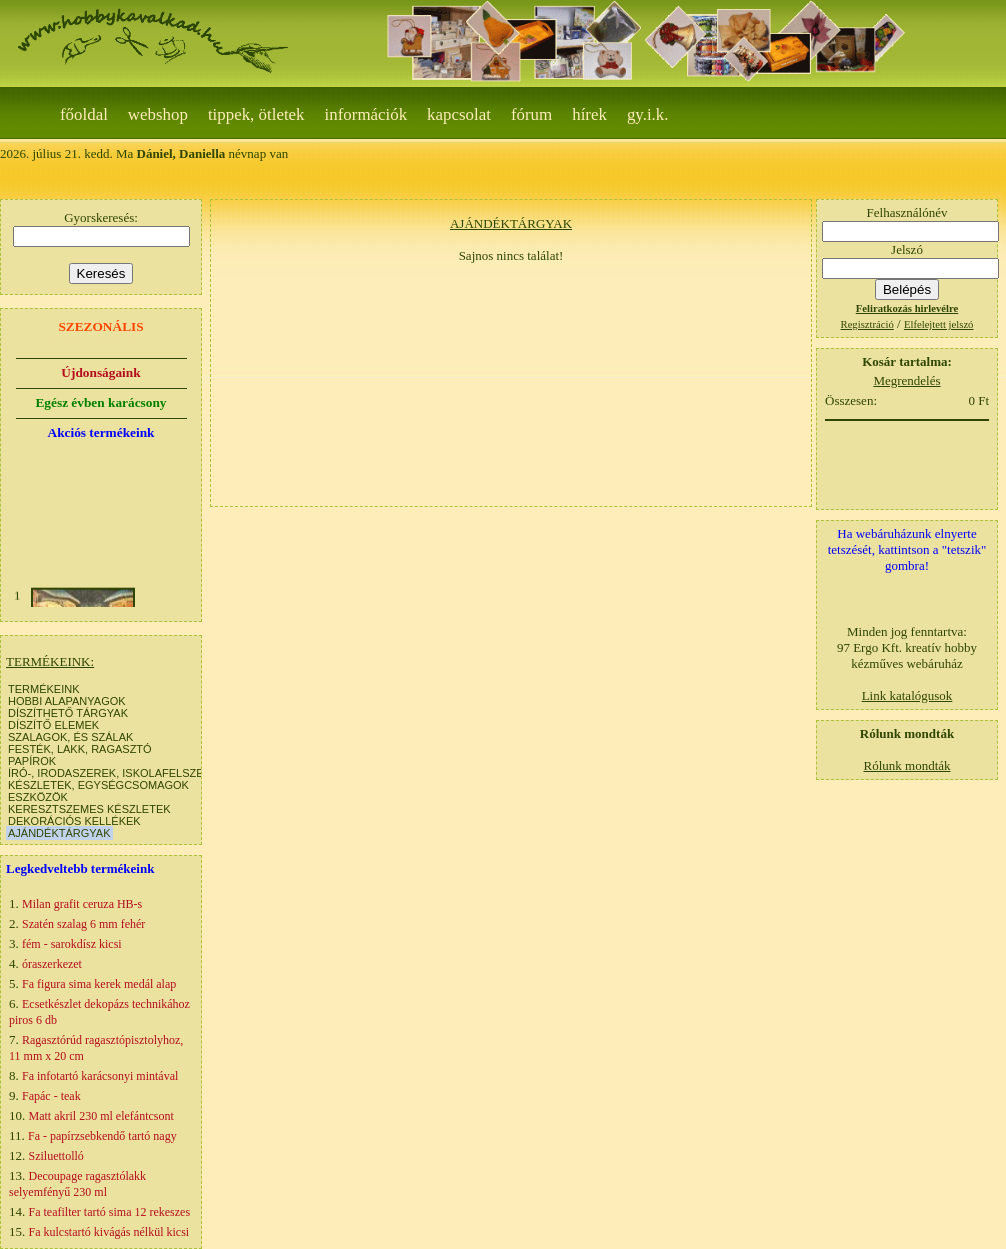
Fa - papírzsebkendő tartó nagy (102, 1136)
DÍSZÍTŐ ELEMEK (53, 725)
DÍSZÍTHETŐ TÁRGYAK (68, 713)
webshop (158, 114)
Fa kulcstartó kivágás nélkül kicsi (109, 1232)
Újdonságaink (100, 372)
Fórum (531, 114)
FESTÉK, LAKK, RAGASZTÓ (80, 749)
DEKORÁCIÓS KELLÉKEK (74, 821)
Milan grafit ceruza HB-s (82, 904)
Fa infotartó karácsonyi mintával (100, 1076)
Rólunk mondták (906, 765)
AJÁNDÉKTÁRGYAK (59, 833)
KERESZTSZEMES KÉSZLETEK (89, 809)
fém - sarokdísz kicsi (72, 944)
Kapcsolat (459, 114)
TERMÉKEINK (44, 689)
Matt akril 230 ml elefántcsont (101, 1116)
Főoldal (84, 114)
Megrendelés (906, 380)
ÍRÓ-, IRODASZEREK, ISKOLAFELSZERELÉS (124, 773)
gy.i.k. (648, 114)
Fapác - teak (51, 1096)
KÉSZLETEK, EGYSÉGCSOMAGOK (98, 785)
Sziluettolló (56, 1156)
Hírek (589, 114)
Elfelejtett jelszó (939, 324)
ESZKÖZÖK (38, 797)
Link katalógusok (907, 695)
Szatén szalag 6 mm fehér (83, 924)
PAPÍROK (32, 761)
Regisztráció (867, 324)
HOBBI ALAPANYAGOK (67, 701)
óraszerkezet (52, 964)
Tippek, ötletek (256, 114)
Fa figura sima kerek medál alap (99, 984)
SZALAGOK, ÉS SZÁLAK (70, 737)
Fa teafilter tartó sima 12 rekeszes (110, 1212)
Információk (366, 114)
